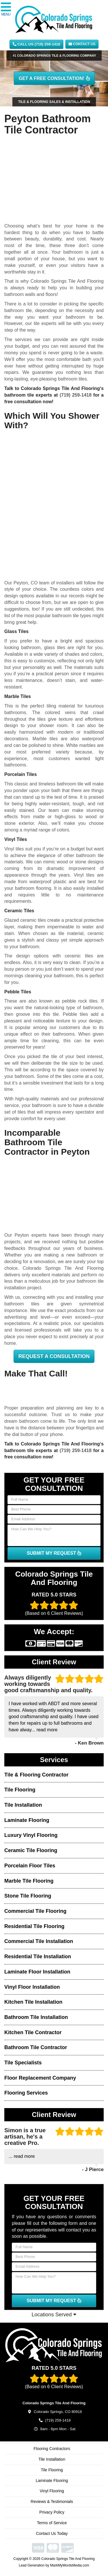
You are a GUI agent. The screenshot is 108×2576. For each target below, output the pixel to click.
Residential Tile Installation (37, 1956)
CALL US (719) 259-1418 (36, 44)
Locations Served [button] (54, 2314)
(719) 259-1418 (76, 395)
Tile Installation (23, 1805)
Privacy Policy (51, 2512)
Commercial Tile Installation (38, 1941)
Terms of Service (52, 2522)
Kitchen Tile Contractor (33, 2032)
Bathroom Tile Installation (36, 2017)
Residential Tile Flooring (34, 1926)
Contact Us (82, 44)
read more (47, 1729)
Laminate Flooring (26, 1820)
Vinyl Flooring (52, 2491)
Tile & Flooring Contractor (36, 1775)
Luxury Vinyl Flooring (31, 1835)
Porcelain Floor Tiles (29, 1866)
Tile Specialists (23, 2063)
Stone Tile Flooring (27, 1896)
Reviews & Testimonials (52, 2501)
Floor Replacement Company (40, 2078)
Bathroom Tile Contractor (35, 2047)
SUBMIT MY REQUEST (54, 1553)
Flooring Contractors (52, 2448)
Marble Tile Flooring (29, 1881)
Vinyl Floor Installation (32, 1987)
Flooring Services (26, 2093)
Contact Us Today (52, 2533)
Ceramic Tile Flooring (30, 1850)
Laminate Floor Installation (37, 1972)
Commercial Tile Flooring (35, 1911)
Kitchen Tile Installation (33, 2002)
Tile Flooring (19, 1790)
